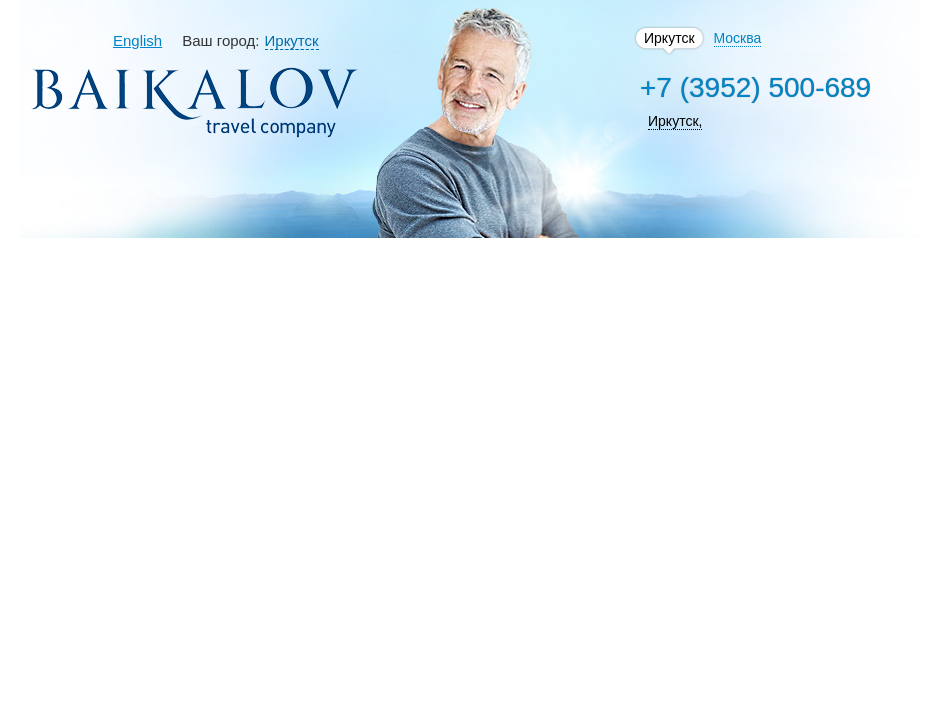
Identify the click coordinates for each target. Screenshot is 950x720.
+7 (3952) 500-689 (755, 87)
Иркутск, (675, 121)
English (137, 40)
